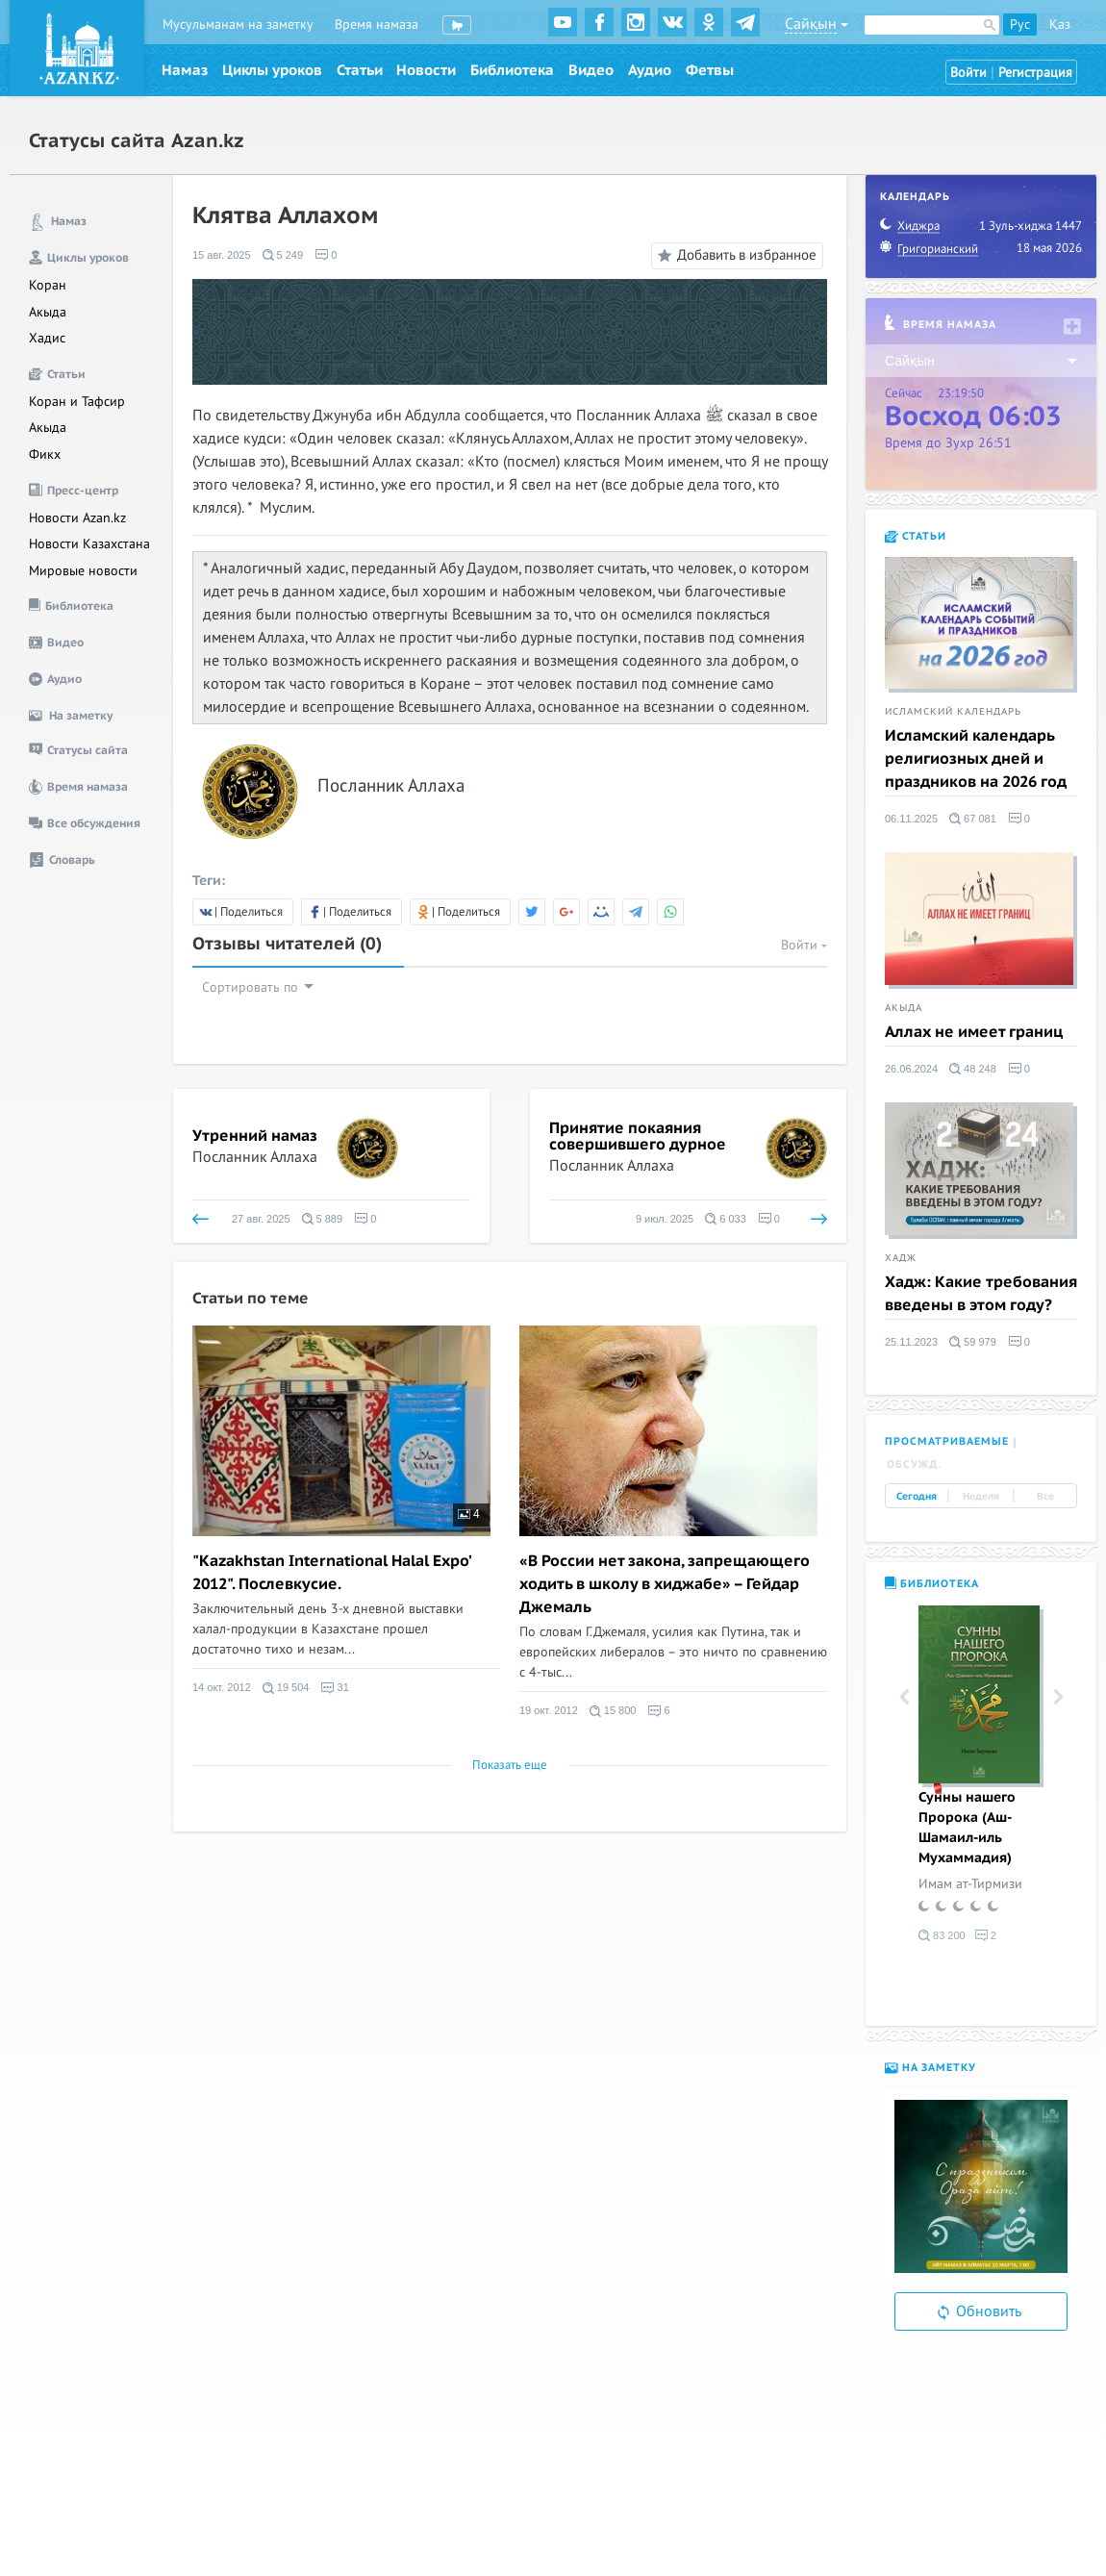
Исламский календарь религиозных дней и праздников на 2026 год (976, 759)
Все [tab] (1045, 1496)
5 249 (283, 255)
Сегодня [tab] (916, 1496)
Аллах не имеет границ (974, 1032)
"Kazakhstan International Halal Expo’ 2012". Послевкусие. (331, 1573)
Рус (1020, 24)
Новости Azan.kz (77, 518)
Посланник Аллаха (254, 1157)
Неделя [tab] (981, 1496)
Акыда (47, 312)
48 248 (972, 1068)
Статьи (360, 70)
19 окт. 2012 (548, 1710)
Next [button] (1058, 1697)
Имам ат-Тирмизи (970, 1884)
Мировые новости (83, 571)
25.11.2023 (911, 1342)
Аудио (649, 70)
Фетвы (710, 70)
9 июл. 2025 (664, 1219)
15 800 (613, 1711)
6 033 (725, 1219)
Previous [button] (904, 1697)
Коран (47, 285)
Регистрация (1035, 72)
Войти (968, 72)
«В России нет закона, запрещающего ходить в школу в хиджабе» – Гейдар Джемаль (664, 1584)
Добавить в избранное (734, 255)
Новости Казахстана (89, 544)
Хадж (901, 1258)
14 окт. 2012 (221, 1687)
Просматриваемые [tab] (947, 1441)
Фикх (45, 454)
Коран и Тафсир (77, 401)
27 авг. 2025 (261, 1219)
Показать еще (509, 1765)
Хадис (47, 338)
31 (334, 1688)
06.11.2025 (911, 818)
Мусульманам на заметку (238, 24)
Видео (591, 70)
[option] (980, 1777)
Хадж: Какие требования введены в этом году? (981, 1294)
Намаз (185, 70)
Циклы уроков (272, 70)
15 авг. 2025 (221, 255)
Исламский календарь (953, 712)
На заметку (930, 2067)
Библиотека (512, 70)
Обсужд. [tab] (914, 1464)
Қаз (1059, 24)
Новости (426, 70)
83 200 (942, 1935)
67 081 (972, 818)
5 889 (322, 1219)
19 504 (286, 1688)
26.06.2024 (911, 1068)
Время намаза (376, 24)
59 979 (972, 1342)
